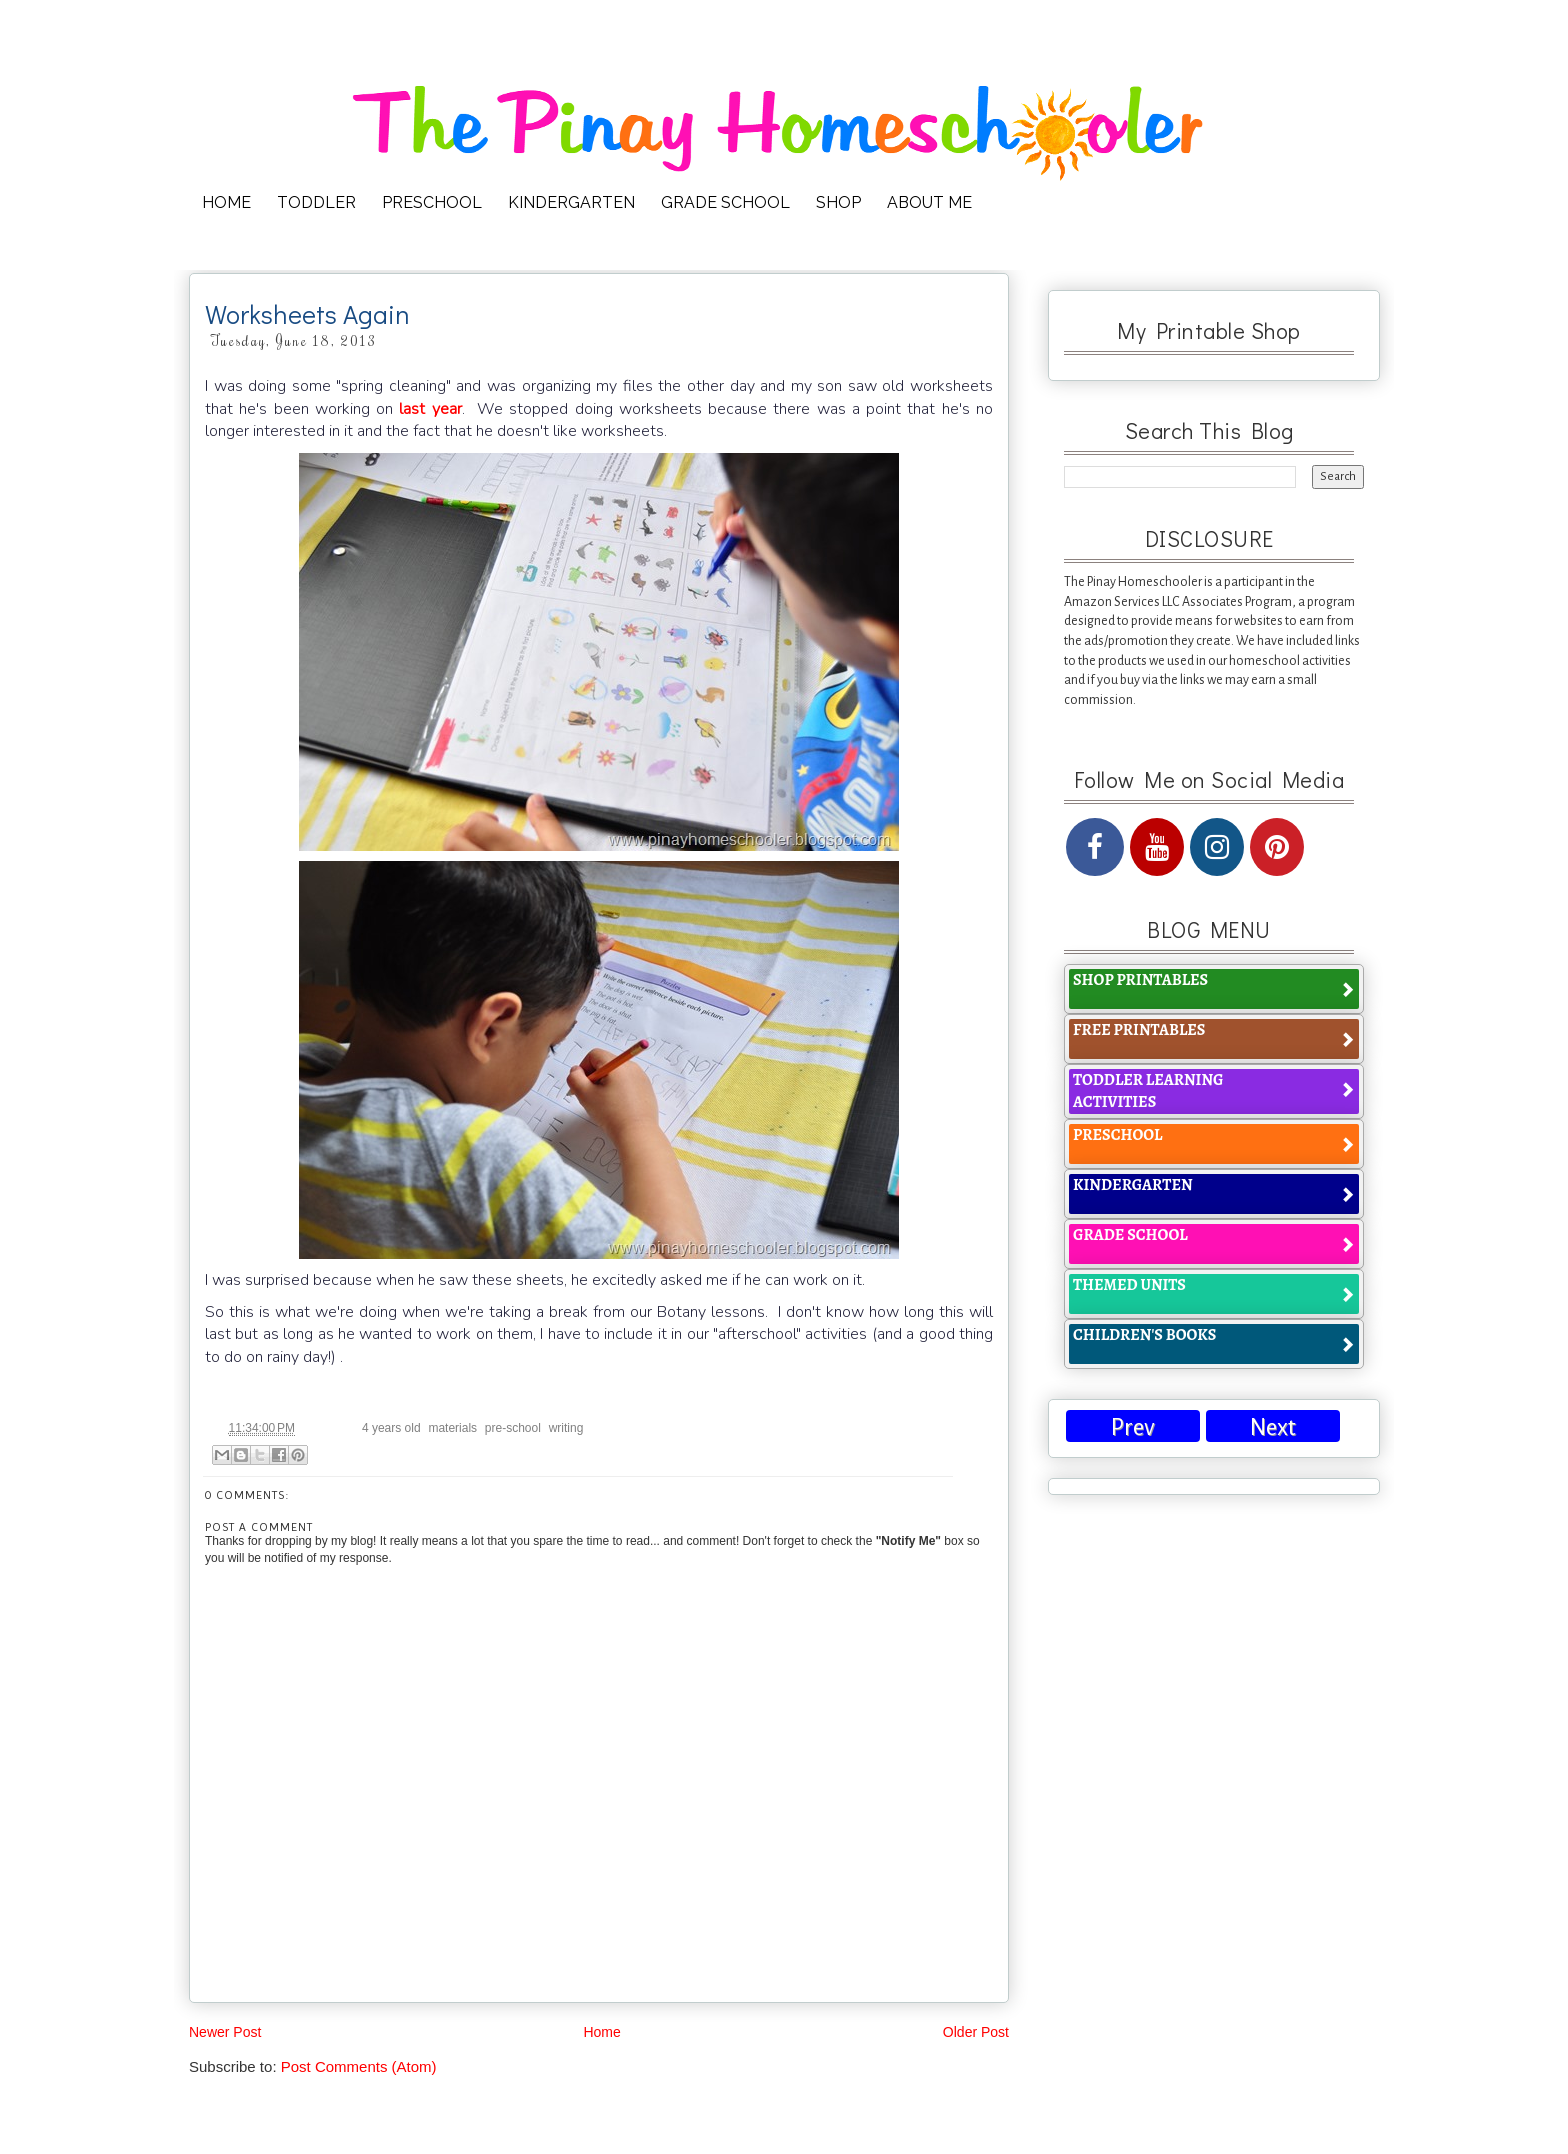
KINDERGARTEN (571, 202)
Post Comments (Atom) (359, 2066)
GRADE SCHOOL (725, 202)
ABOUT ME (929, 202)
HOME (226, 202)
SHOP (838, 202)
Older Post (976, 2032)
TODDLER (316, 202)
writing (566, 1428)
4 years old (391, 1428)
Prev (1133, 1427)
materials (452, 1428)
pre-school (513, 1428)
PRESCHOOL (432, 202)
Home (601, 2032)
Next (1273, 1427)
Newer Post (225, 2032)
